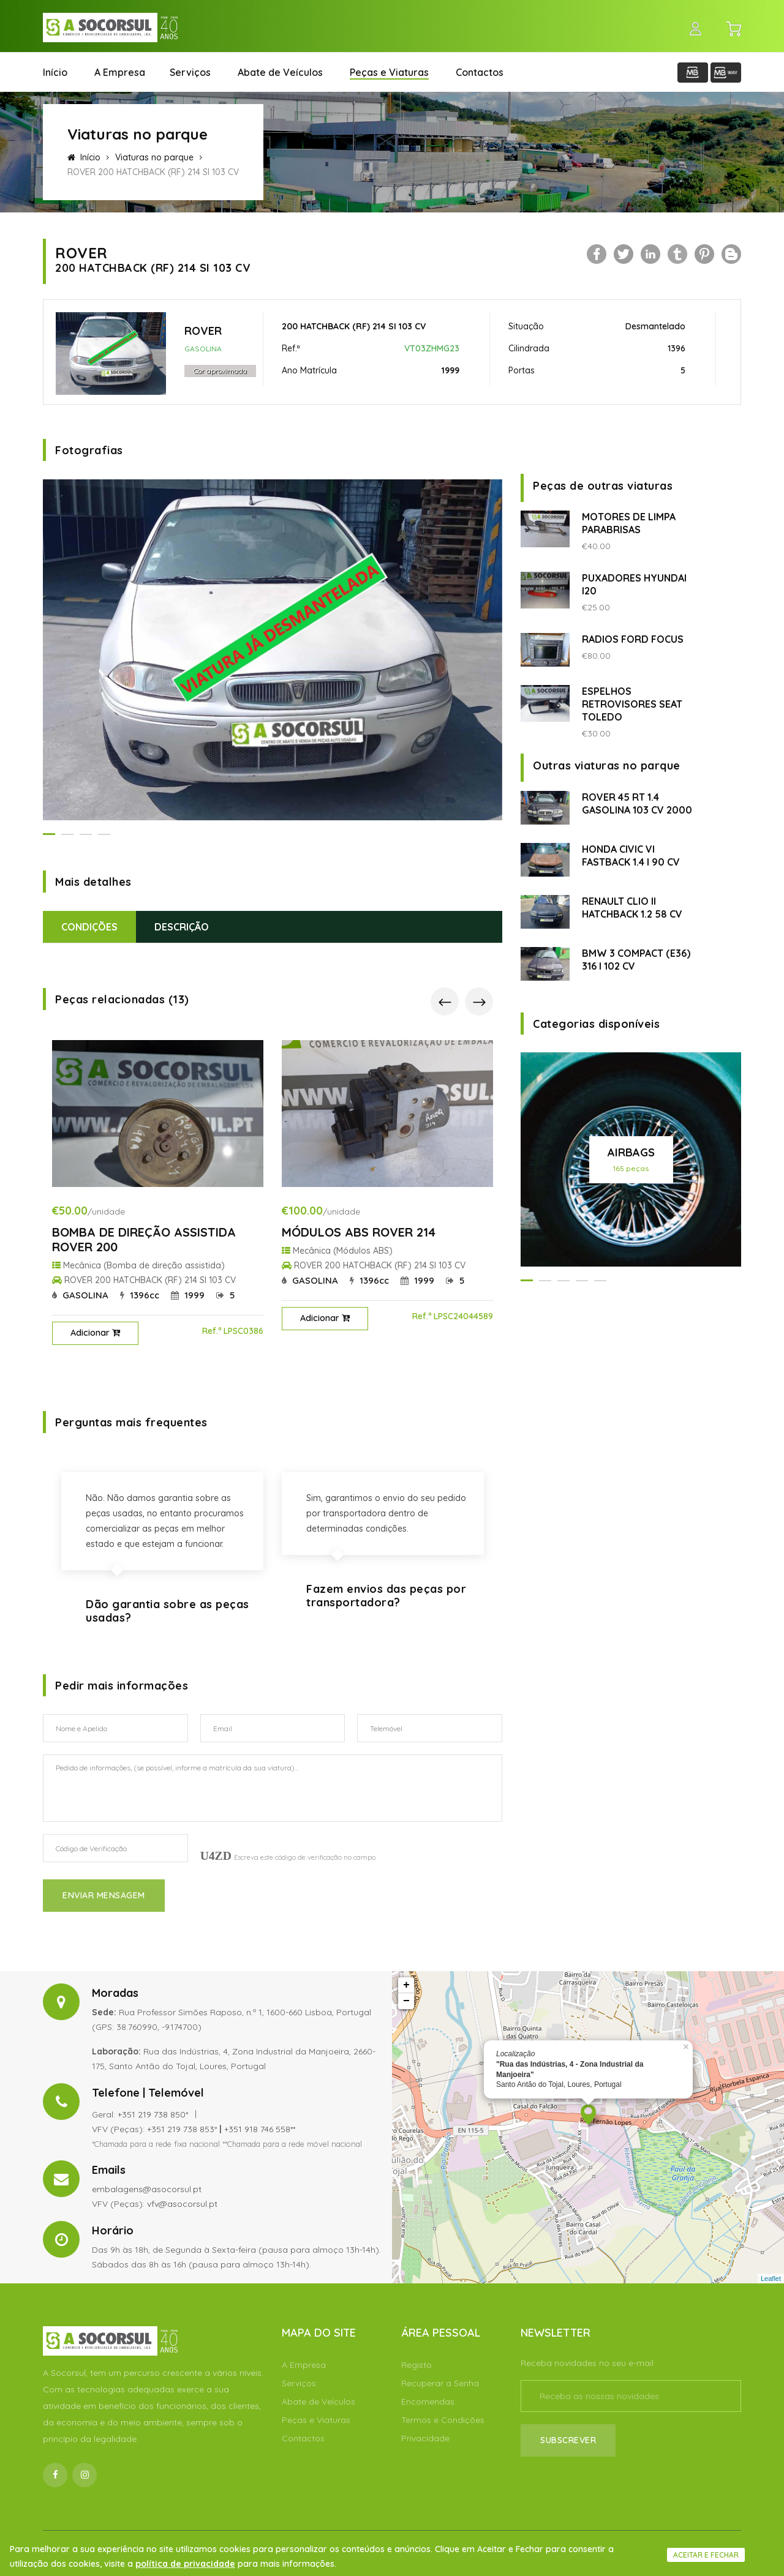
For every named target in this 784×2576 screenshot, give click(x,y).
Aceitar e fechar (706, 2554)
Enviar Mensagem (103, 1895)
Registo (416, 2364)
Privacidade (425, 2438)
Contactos (479, 72)
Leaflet (771, 2278)
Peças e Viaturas (389, 72)
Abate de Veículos (280, 72)
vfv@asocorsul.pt (182, 2203)
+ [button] (406, 1985)
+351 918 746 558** (259, 2129)
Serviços (190, 72)
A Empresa (119, 72)
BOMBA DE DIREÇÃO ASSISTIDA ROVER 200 (144, 1239)
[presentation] (445, 1001)
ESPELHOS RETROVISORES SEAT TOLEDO (632, 704)
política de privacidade (185, 2563)
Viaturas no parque (154, 157)
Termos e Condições (442, 2419)
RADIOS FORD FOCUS (633, 639)
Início (55, 72)
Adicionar (95, 1332)
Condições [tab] (89, 927)
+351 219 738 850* (153, 2114)
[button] (49, 834)
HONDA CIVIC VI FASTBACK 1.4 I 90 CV (631, 855)
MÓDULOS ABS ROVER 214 (358, 1232)
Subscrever (568, 2440)
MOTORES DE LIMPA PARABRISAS (629, 523)
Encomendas (427, 2401)
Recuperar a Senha (440, 2383)
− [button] (406, 2001)
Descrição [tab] (181, 927)
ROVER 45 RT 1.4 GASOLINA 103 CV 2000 (637, 803)
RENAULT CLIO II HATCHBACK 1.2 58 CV (632, 907)
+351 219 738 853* (182, 2129)
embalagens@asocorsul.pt (147, 2189)
